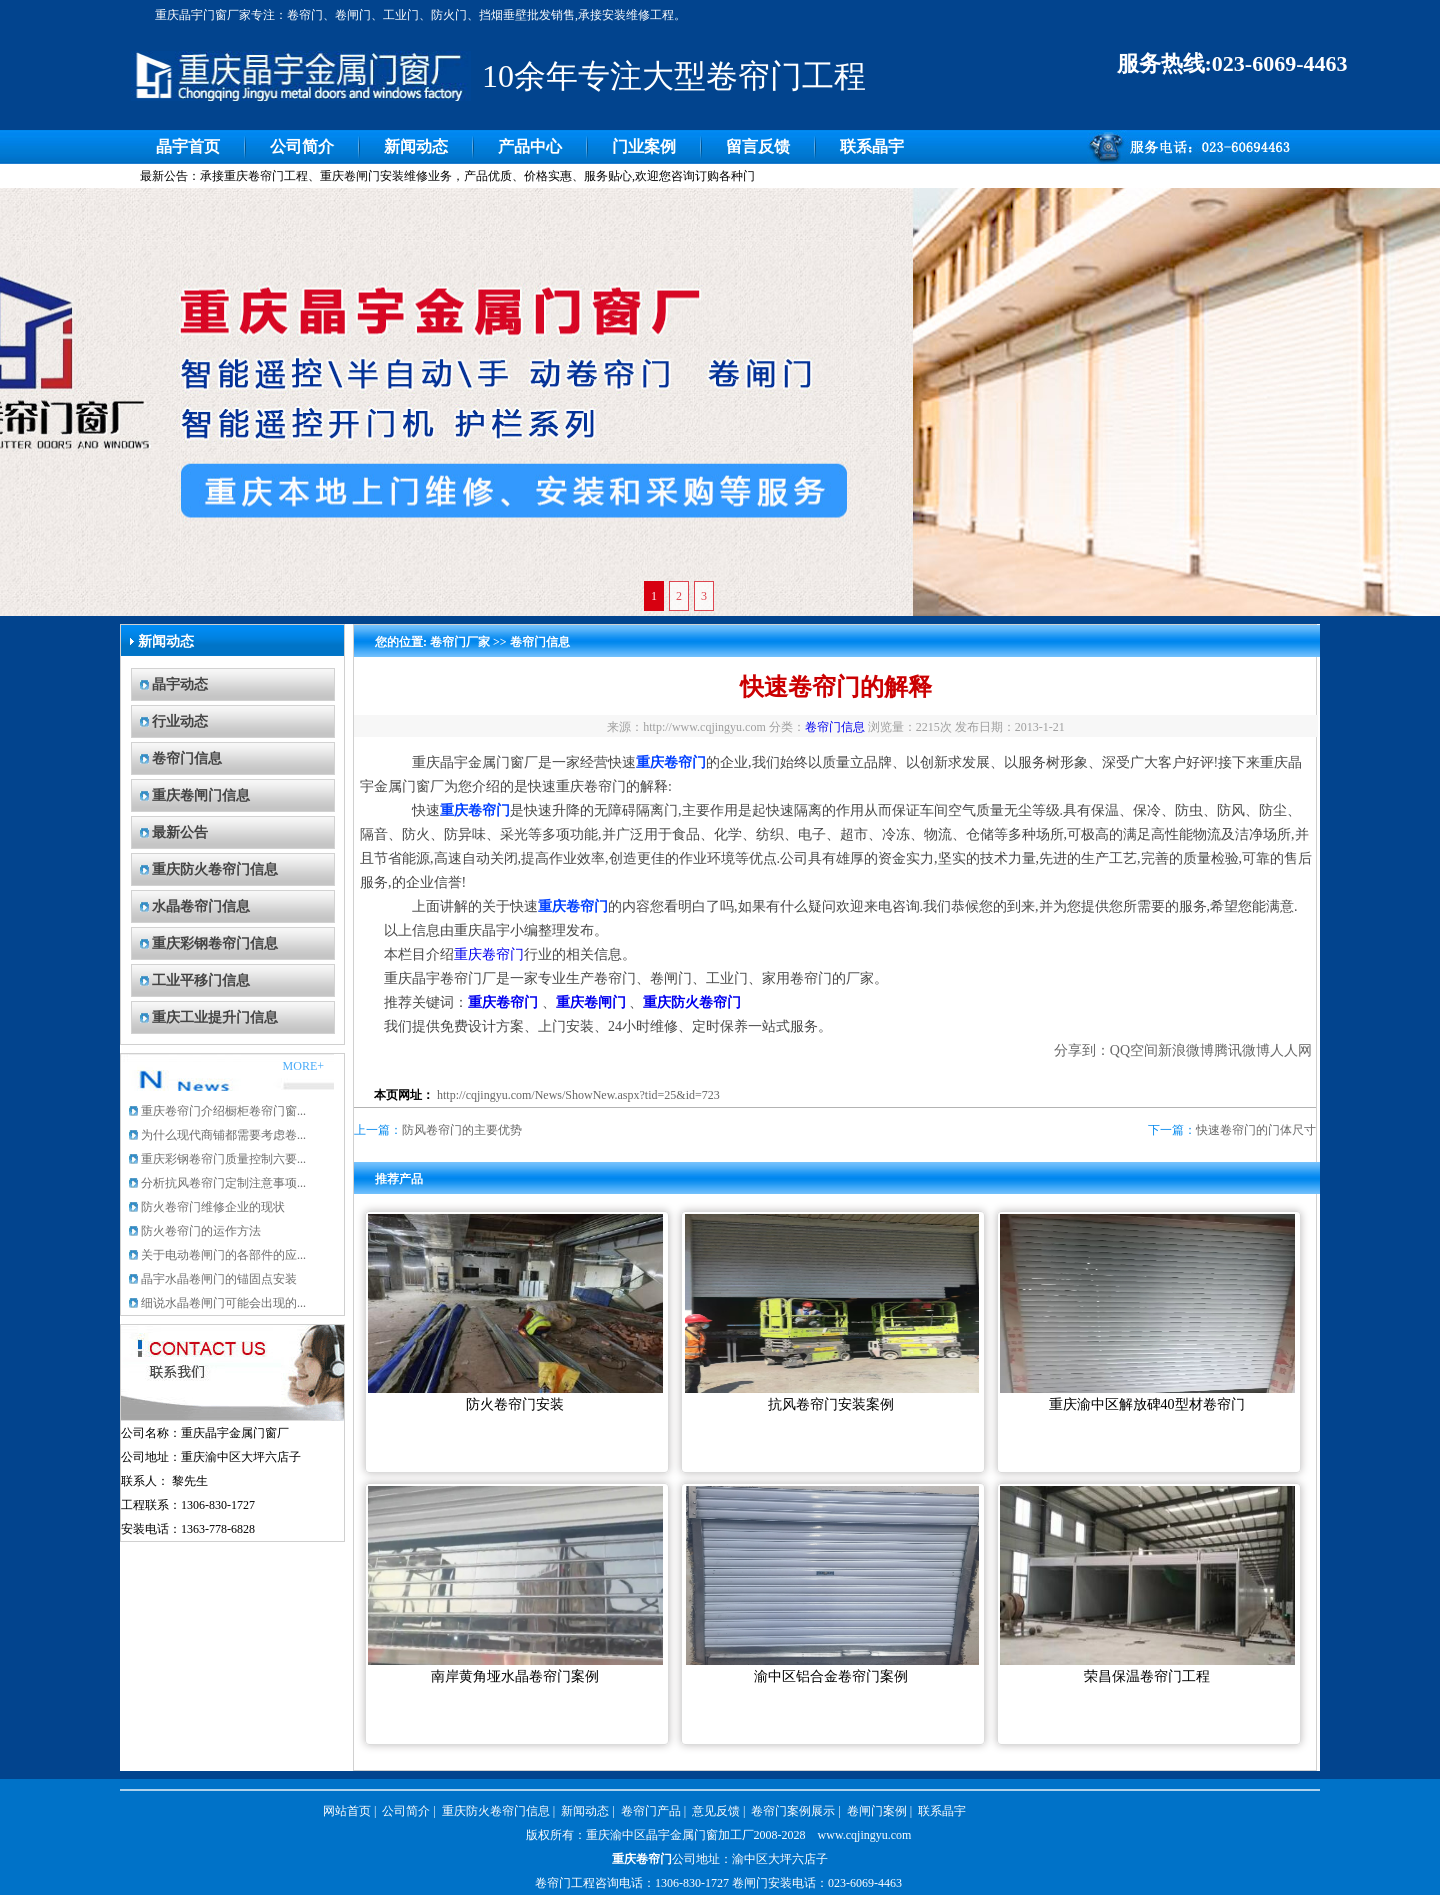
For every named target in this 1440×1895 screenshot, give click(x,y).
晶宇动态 (180, 684)
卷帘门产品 (651, 1811)
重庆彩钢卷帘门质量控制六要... (223, 1159)
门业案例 (644, 146)
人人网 (1291, 1050)
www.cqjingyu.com (865, 1835)
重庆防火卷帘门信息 (215, 869)
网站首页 (347, 1811)
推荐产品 (399, 1179)
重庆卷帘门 (489, 954)
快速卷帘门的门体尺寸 (1256, 1130)
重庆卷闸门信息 (201, 795)
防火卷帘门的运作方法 (201, 1231)
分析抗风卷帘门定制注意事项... (223, 1183)
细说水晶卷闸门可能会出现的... (223, 1303)
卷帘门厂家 (460, 642)
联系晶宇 (872, 146)
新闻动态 (416, 146)
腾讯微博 (1242, 1050)
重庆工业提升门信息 (215, 1017)
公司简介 (302, 146)
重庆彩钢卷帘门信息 (215, 943)
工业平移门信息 (201, 980)
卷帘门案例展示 (793, 1811)
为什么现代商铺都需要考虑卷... (223, 1135)
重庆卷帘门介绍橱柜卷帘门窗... (223, 1111)
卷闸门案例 (877, 1811)
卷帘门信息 (187, 758)
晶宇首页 (188, 146)
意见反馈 (716, 1811)
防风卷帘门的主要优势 (462, 1130)
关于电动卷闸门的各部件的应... (223, 1255)
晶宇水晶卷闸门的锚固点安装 (219, 1279)
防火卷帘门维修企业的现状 (213, 1207)
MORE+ (303, 1066)
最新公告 (180, 832)
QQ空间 (1134, 1050)
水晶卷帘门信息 (201, 906)
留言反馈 (758, 146)
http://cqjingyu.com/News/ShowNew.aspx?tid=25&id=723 (578, 1095)
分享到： (1082, 1050)
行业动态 (180, 721)
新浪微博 (1186, 1050)
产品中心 (530, 146)
